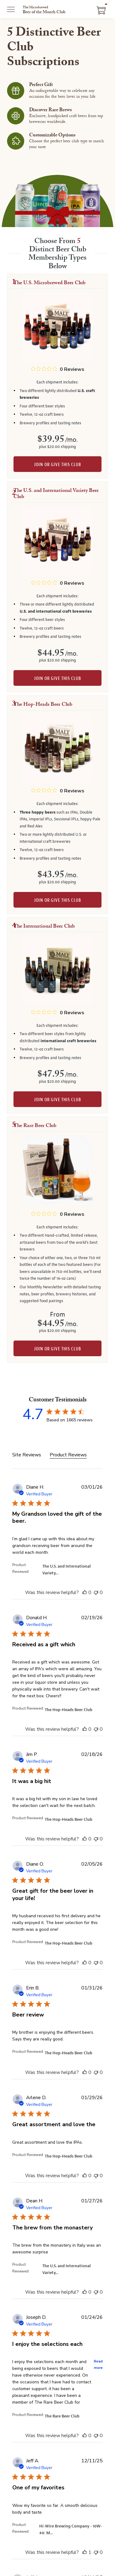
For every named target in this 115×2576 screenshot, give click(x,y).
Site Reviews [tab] (26, 1454)
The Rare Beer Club (62, 2416)
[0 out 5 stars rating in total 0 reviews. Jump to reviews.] (57, 369)
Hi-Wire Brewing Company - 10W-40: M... (70, 2529)
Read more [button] (98, 2364)
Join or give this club (57, 464)
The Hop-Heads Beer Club (68, 1709)
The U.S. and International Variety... (66, 1570)
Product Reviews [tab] (68, 1454)
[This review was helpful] (84, 1592)
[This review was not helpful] (96, 1592)
